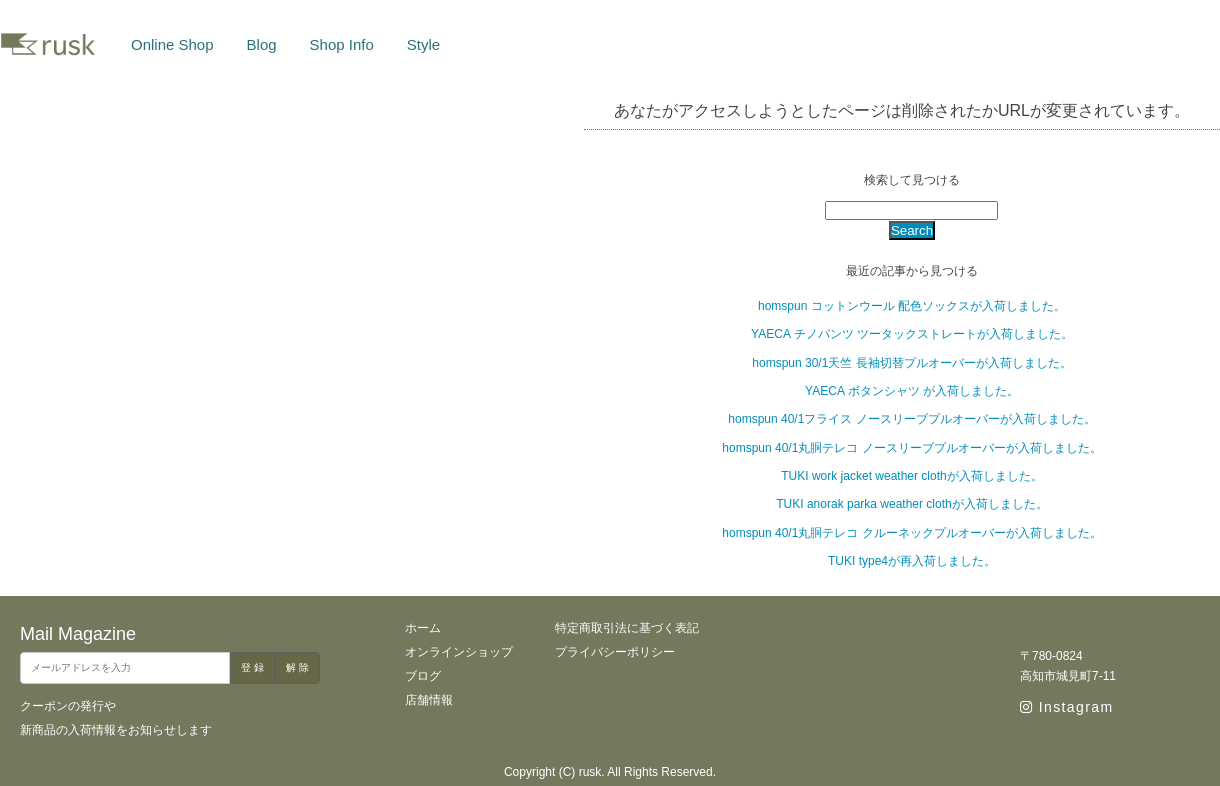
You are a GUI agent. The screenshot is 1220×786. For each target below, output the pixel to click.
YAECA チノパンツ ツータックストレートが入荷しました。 (912, 334)
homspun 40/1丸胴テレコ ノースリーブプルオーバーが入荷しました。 (911, 448)
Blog (262, 44)
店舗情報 (429, 700)
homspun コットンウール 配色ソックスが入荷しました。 (912, 306)
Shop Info (342, 44)
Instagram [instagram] (1067, 707)
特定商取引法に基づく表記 (627, 628)
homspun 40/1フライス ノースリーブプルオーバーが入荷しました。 (911, 419)
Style (423, 44)
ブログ (423, 676)
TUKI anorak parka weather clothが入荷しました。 (911, 504)
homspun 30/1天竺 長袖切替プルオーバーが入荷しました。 (911, 363)
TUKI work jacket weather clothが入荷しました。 (911, 476)
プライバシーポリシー (615, 652)
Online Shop (172, 44)
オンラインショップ (459, 652)
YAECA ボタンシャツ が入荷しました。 (912, 391)
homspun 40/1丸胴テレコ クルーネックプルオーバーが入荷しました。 (911, 533)
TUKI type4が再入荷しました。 (912, 561)
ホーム (423, 628)
